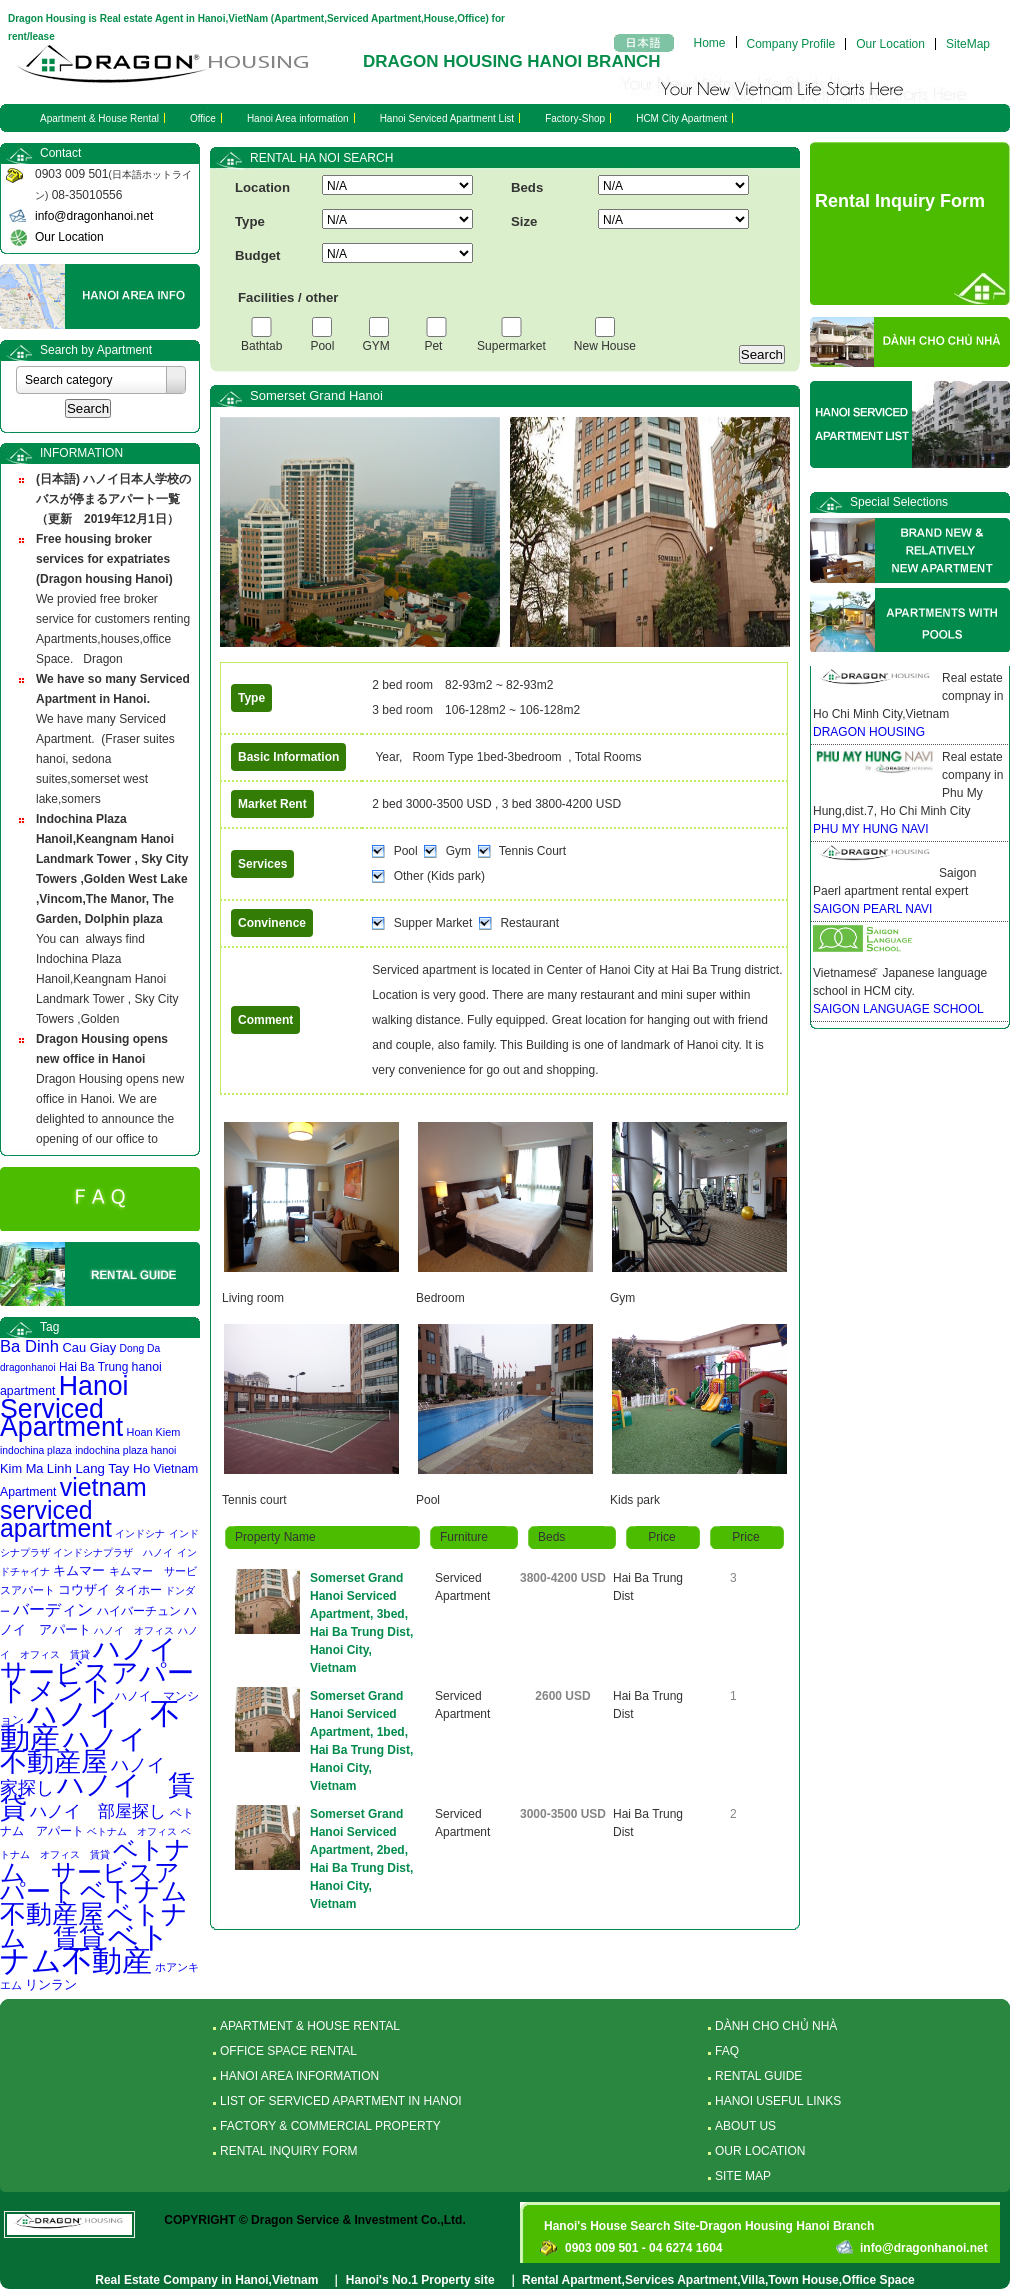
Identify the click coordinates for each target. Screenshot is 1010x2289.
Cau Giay (89, 1347)
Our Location (890, 44)
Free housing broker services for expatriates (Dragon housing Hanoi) (104, 559)
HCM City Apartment (681, 118)
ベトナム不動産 (85, 1948)
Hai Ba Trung (93, 1367)
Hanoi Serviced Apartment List (447, 118)
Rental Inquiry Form (900, 201)
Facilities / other (288, 297)
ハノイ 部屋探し (98, 1811)
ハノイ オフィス (134, 1630)
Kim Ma (21, 1468)
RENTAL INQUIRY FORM (289, 2151)
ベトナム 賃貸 (94, 1926)
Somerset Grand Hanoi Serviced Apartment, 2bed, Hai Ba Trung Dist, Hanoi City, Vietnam (361, 1859)
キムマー (79, 1570)
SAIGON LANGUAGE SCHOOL (898, 1009)
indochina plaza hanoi (125, 1450)
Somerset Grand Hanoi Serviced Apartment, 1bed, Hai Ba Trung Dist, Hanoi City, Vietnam (361, 1741)
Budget (257, 255)
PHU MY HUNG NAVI (871, 829)
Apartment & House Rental (99, 118)
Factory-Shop (575, 118)
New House (605, 346)
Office (203, 118)
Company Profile (791, 44)
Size (524, 221)
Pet (436, 346)
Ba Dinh (29, 1346)
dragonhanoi (28, 1367)
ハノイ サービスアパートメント (102, 1670)
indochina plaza (36, 1450)
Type (250, 221)
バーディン (53, 1609)
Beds (527, 187)
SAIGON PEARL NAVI (872, 909)
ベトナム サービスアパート (95, 1870)
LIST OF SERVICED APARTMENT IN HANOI (341, 2101)
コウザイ (84, 1590)
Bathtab (261, 346)
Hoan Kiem (154, 1432)
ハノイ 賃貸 (97, 1796)
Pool (322, 346)
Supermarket (511, 346)
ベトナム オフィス (132, 1831)
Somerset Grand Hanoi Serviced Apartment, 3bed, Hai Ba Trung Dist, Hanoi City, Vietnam (361, 1623)
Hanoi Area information (298, 118)
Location (262, 187)
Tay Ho (129, 1468)
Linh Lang (76, 1468)
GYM (379, 346)
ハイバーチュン (139, 1611)
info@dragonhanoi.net (94, 216)
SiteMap (968, 44)
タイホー (138, 1590)
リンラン (51, 1984)
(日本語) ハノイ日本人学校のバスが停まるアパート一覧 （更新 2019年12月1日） (114, 499)
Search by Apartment (96, 350)
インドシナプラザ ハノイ (113, 1552)
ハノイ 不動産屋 (87, 1750)
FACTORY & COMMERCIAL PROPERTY (330, 2126)
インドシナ (140, 1533)
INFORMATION (81, 453)
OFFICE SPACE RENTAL (288, 2051)
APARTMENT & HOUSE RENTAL (310, 2026)
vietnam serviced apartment (73, 1507)
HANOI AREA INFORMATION (299, 2076)
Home (710, 42)
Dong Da (140, 1348)
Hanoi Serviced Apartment (64, 1406)
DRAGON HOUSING (869, 732)
